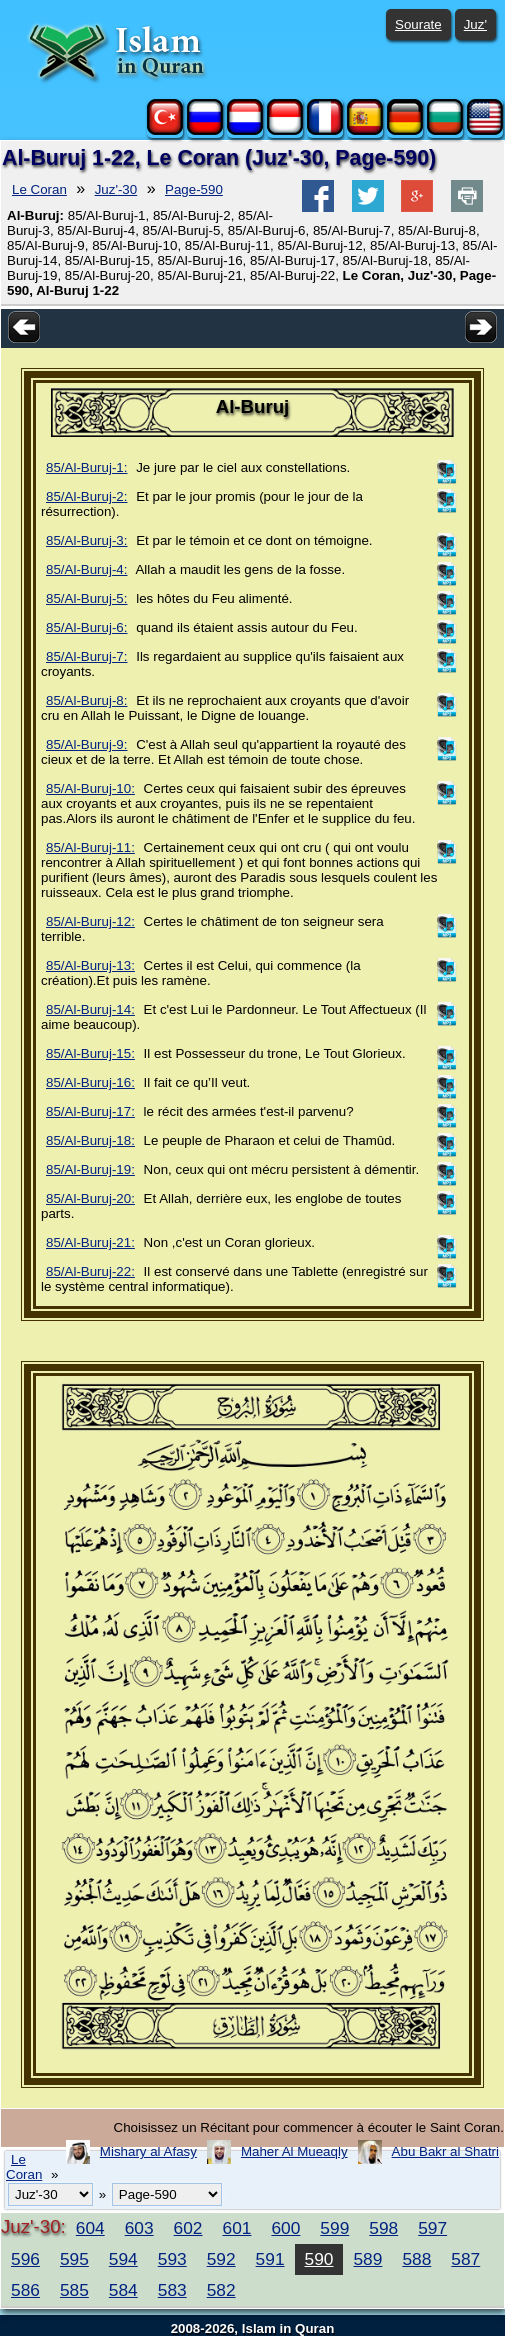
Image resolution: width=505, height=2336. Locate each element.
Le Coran (39, 189)
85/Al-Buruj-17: (90, 1111)
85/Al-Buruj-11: (90, 847)
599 (334, 2228)
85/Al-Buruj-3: (87, 540)
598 (383, 2228)
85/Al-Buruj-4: (87, 569)
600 (285, 2228)
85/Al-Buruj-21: (90, 1242)
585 (74, 2290)
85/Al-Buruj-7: (87, 656)
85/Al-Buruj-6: (87, 627)
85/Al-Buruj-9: (87, 744)
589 (367, 2259)
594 (123, 2259)
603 (139, 2228)
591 (270, 2259)
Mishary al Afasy (148, 2151)
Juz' (475, 24)
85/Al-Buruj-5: (87, 598)
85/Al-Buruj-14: (90, 1009)
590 (319, 2259)
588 (416, 2259)
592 (221, 2259)
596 (25, 2259)
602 (188, 2228)
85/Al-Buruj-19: (90, 1169)
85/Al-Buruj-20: (90, 1198)
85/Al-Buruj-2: (87, 496)
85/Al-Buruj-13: (90, 965)
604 (90, 2228)
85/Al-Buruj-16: (90, 1082)
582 (221, 2290)
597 (432, 2228)
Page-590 (194, 189)
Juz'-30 (116, 189)
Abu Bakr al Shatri (445, 2151)
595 (74, 2259)
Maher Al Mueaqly (294, 2151)
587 (465, 2259)
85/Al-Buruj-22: (90, 1271)
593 (172, 2259)
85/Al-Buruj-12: (90, 921)
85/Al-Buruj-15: (90, 1053)
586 (25, 2290)
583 (172, 2290)
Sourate (418, 24)
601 (237, 2228)
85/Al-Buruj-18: (90, 1140)
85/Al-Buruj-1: (87, 467)
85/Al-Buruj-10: (90, 788)
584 (123, 2290)
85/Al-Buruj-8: (87, 700)
